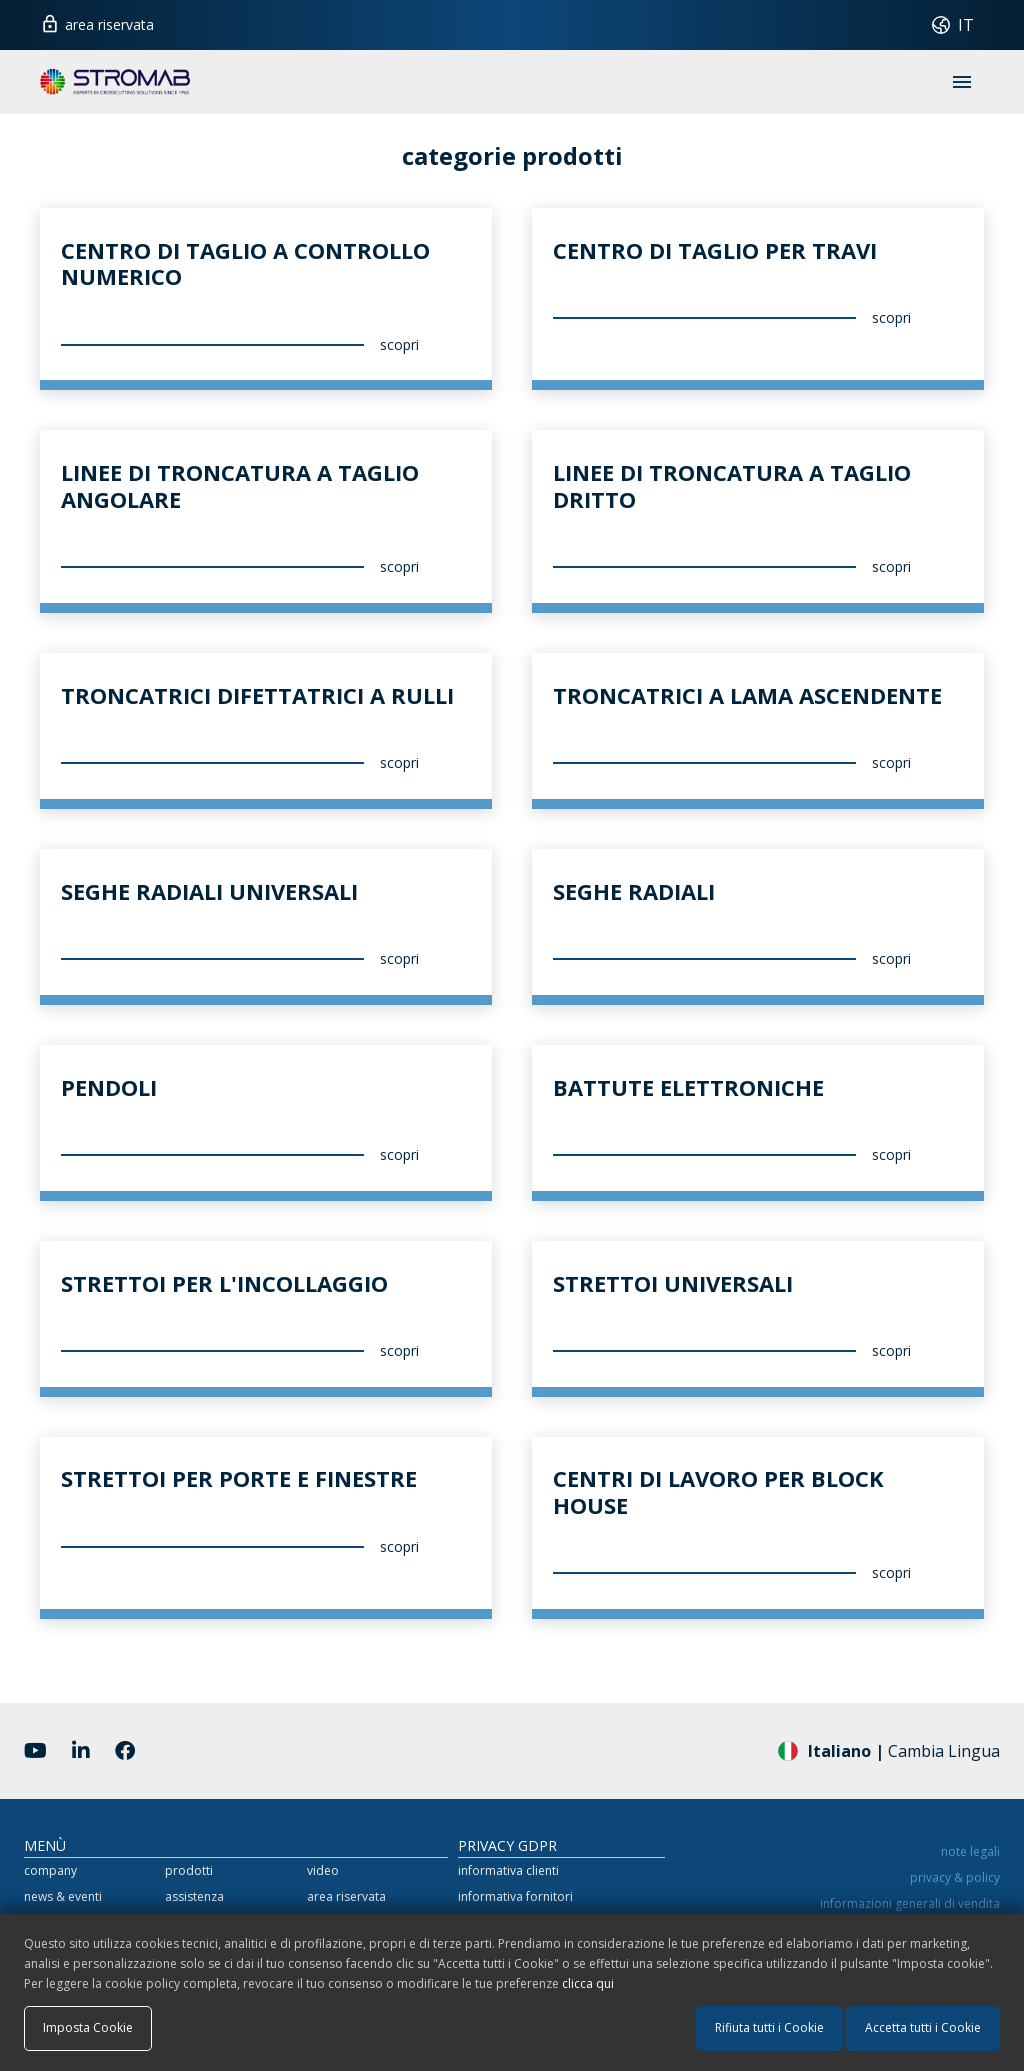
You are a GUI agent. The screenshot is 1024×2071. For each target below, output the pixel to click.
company (50, 1870)
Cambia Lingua (889, 1750)
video (323, 1870)
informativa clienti (508, 1870)
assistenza (194, 1896)
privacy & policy (955, 1877)
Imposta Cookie (88, 2027)
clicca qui (588, 1983)
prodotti (189, 1870)
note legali (970, 1851)
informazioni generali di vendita (910, 1903)
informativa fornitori (515, 1896)
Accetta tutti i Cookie (923, 2027)
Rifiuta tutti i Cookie (769, 2027)
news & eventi (63, 1896)
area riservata (97, 22)
